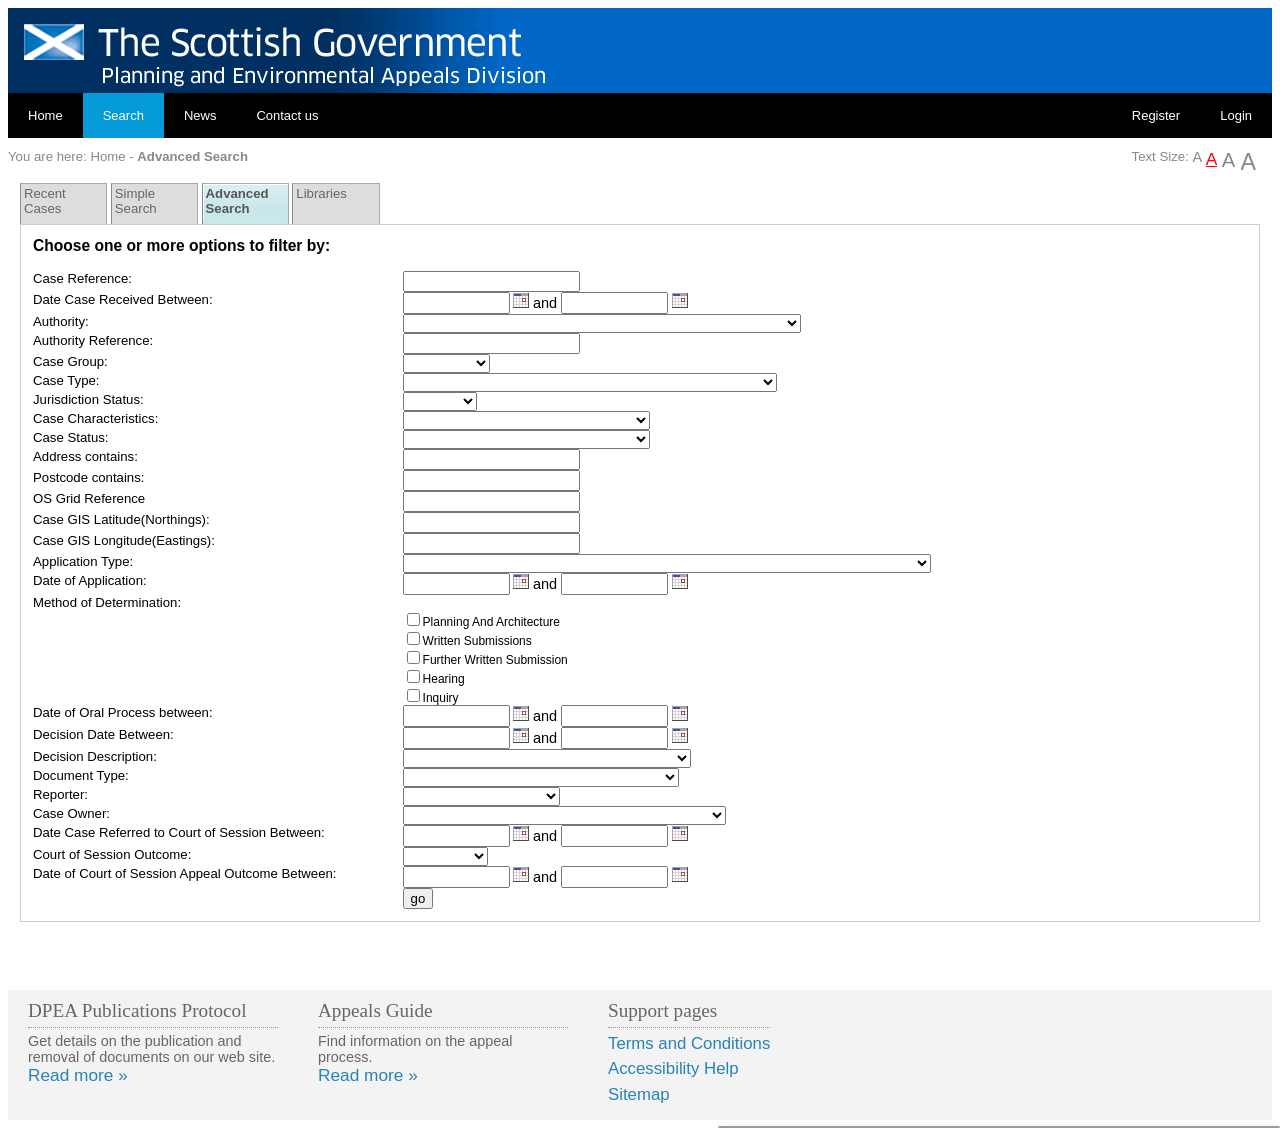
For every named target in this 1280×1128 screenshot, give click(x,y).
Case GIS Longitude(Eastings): (124, 540)
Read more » (78, 1075)
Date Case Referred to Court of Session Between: (179, 832)
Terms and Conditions (689, 1043)
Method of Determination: (107, 602)
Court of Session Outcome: (112, 854)
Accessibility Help (673, 1068)
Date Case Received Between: (123, 299)
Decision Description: (95, 756)
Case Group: (70, 361)
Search (123, 115)
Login (1236, 115)
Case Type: (66, 380)
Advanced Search (237, 201)
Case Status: (71, 437)
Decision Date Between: (103, 734)
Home (45, 115)
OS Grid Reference (89, 498)
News (200, 115)
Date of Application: (90, 580)
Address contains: (85, 456)
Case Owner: (71, 813)
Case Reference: (82, 278)
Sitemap (639, 1094)
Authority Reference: (93, 340)
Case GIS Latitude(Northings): (121, 519)
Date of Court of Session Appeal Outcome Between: (185, 873)
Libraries (321, 193)
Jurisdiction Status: (88, 399)
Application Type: (83, 561)
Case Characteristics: (95, 418)
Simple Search (136, 201)
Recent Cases (45, 201)
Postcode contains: (88, 477)
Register (1156, 115)
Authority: (61, 321)
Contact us (287, 115)
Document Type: (81, 775)
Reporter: (60, 794)
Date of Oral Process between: (123, 712)
